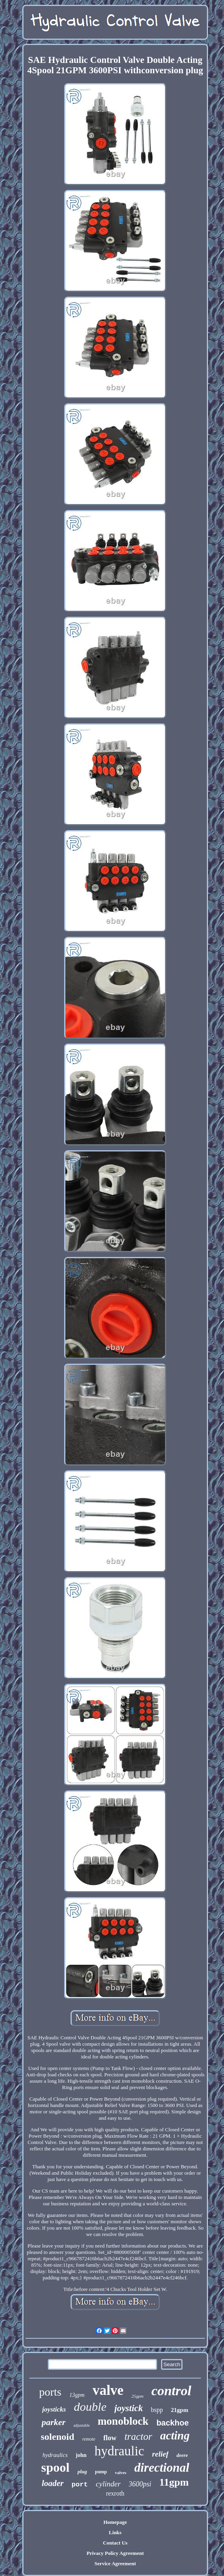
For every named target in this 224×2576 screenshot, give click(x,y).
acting (175, 2435)
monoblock (123, 2421)
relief (160, 2454)
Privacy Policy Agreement (114, 2553)
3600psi (140, 2484)
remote (88, 2439)
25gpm (137, 2396)
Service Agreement (115, 2563)
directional (161, 2467)
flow (109, 2438)
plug (82, 2471)
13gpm (76, 2395)
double (90, 2406)
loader (53, 2483)
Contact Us (115, 2543)
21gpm (179, 2410)
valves (120, 2472)
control (171, 2390)
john (81, 2455)
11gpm (174, 2482)
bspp (157, 2409)
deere (182, 2455)
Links (115, 2532)
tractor (138, 2436)
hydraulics (54, 2455)
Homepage (115, 2522)
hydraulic (119, 2451)
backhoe (172, 2422)
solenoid (57, 2436)
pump (101, 2471)
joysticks (54, 2409)
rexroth (115, 2493)
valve (108, 2390)
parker (53, 2422)
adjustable (81, 2425)
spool (55, 2467)
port (80, 2484)
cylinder (108, 2484)
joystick (128, 2408)
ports (50, 2392)
